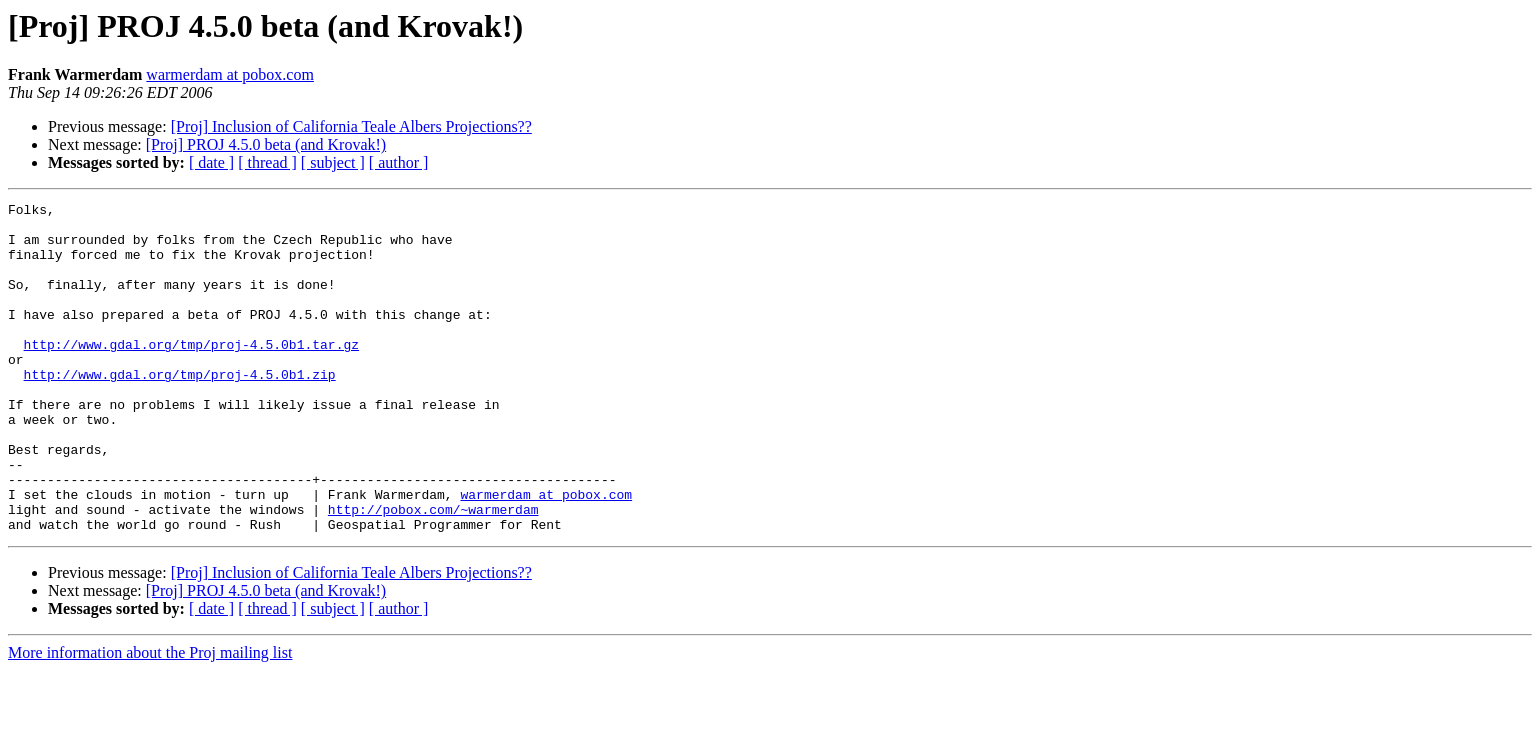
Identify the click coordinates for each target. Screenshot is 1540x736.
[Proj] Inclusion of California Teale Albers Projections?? (351, 126)
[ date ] (211, 162)
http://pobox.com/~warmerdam (433, 572)
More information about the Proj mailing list (150, 718)
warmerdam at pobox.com (230, 74)
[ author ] (399, 162)
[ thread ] (267, 162)
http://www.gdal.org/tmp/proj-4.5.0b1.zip (180, 410)
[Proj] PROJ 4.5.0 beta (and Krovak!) (266, 144)
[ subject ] (333, 162)
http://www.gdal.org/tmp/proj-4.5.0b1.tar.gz (191, 374)
